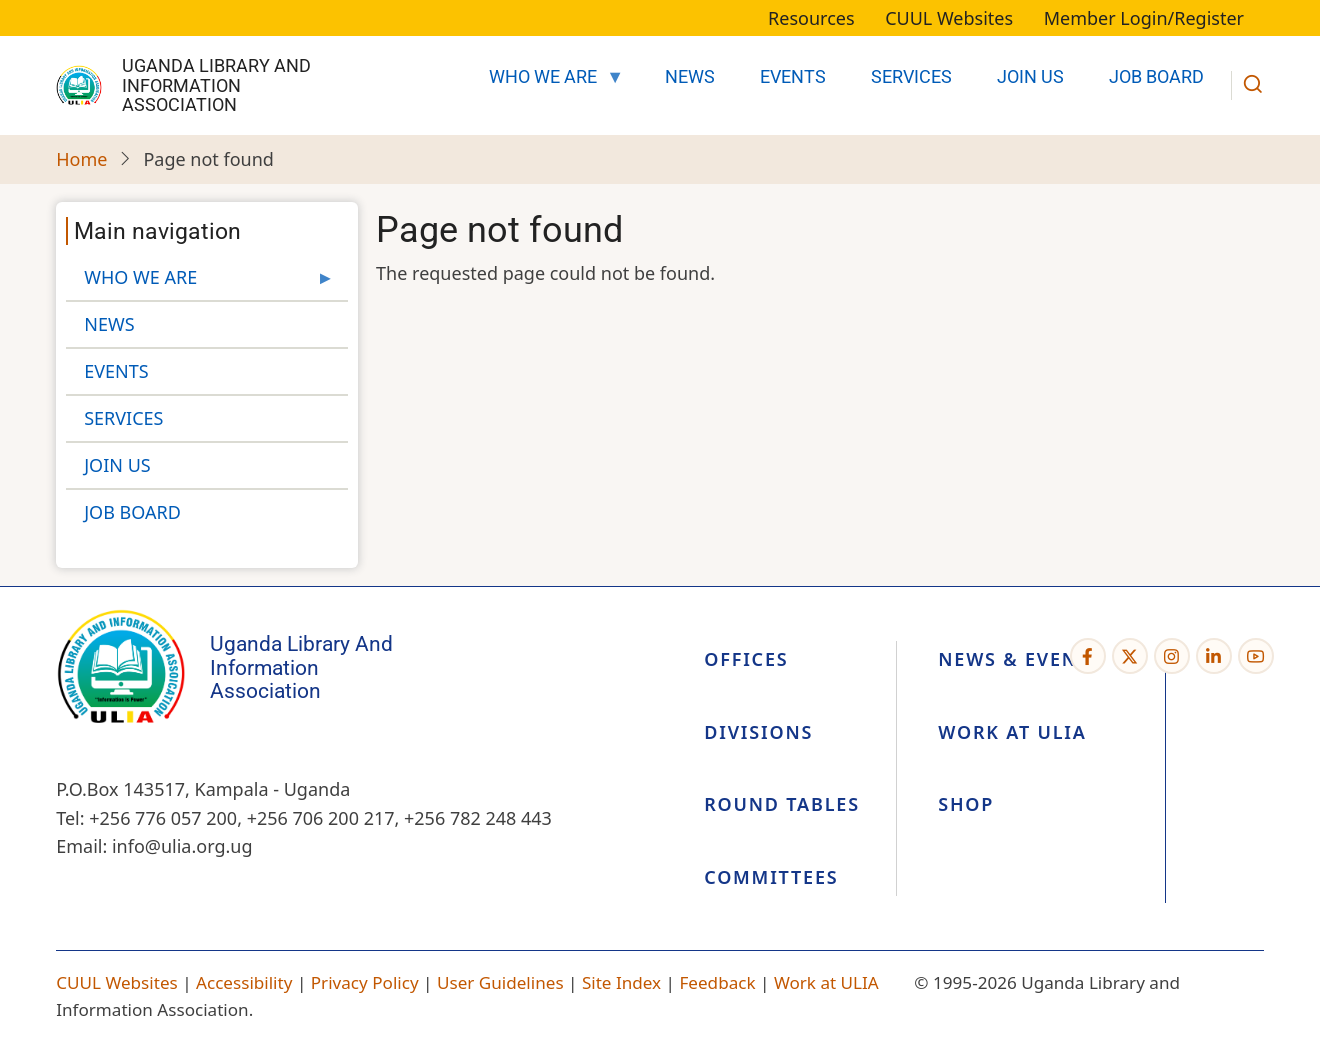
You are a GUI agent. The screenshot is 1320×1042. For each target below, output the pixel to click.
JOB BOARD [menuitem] (1156, 76)
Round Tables (782, 804)
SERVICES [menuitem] (911, 76)
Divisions (758, 732)
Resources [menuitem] (811, 18)
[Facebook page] (1088, 656)
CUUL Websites (117, 982)
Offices (746, 659)
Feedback (717, 982)
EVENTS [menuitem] (793, 76)
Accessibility (244, 982)
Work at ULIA (1012, 732)
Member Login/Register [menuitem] (1144, 18)
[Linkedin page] (1214, 656)
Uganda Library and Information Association (216, 85)
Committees (771, 877)
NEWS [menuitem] (690, 76)
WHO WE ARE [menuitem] (547, 83)
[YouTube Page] (1256, 656)
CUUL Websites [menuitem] (949, 18)
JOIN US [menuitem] (1030, 76)
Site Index (621, 982)
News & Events (1019, 659)
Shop (966, 804)
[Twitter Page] (1130, 656)
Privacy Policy (365, 982)
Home (81, 159)
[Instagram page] (1172, 656)
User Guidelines (500, 982)
